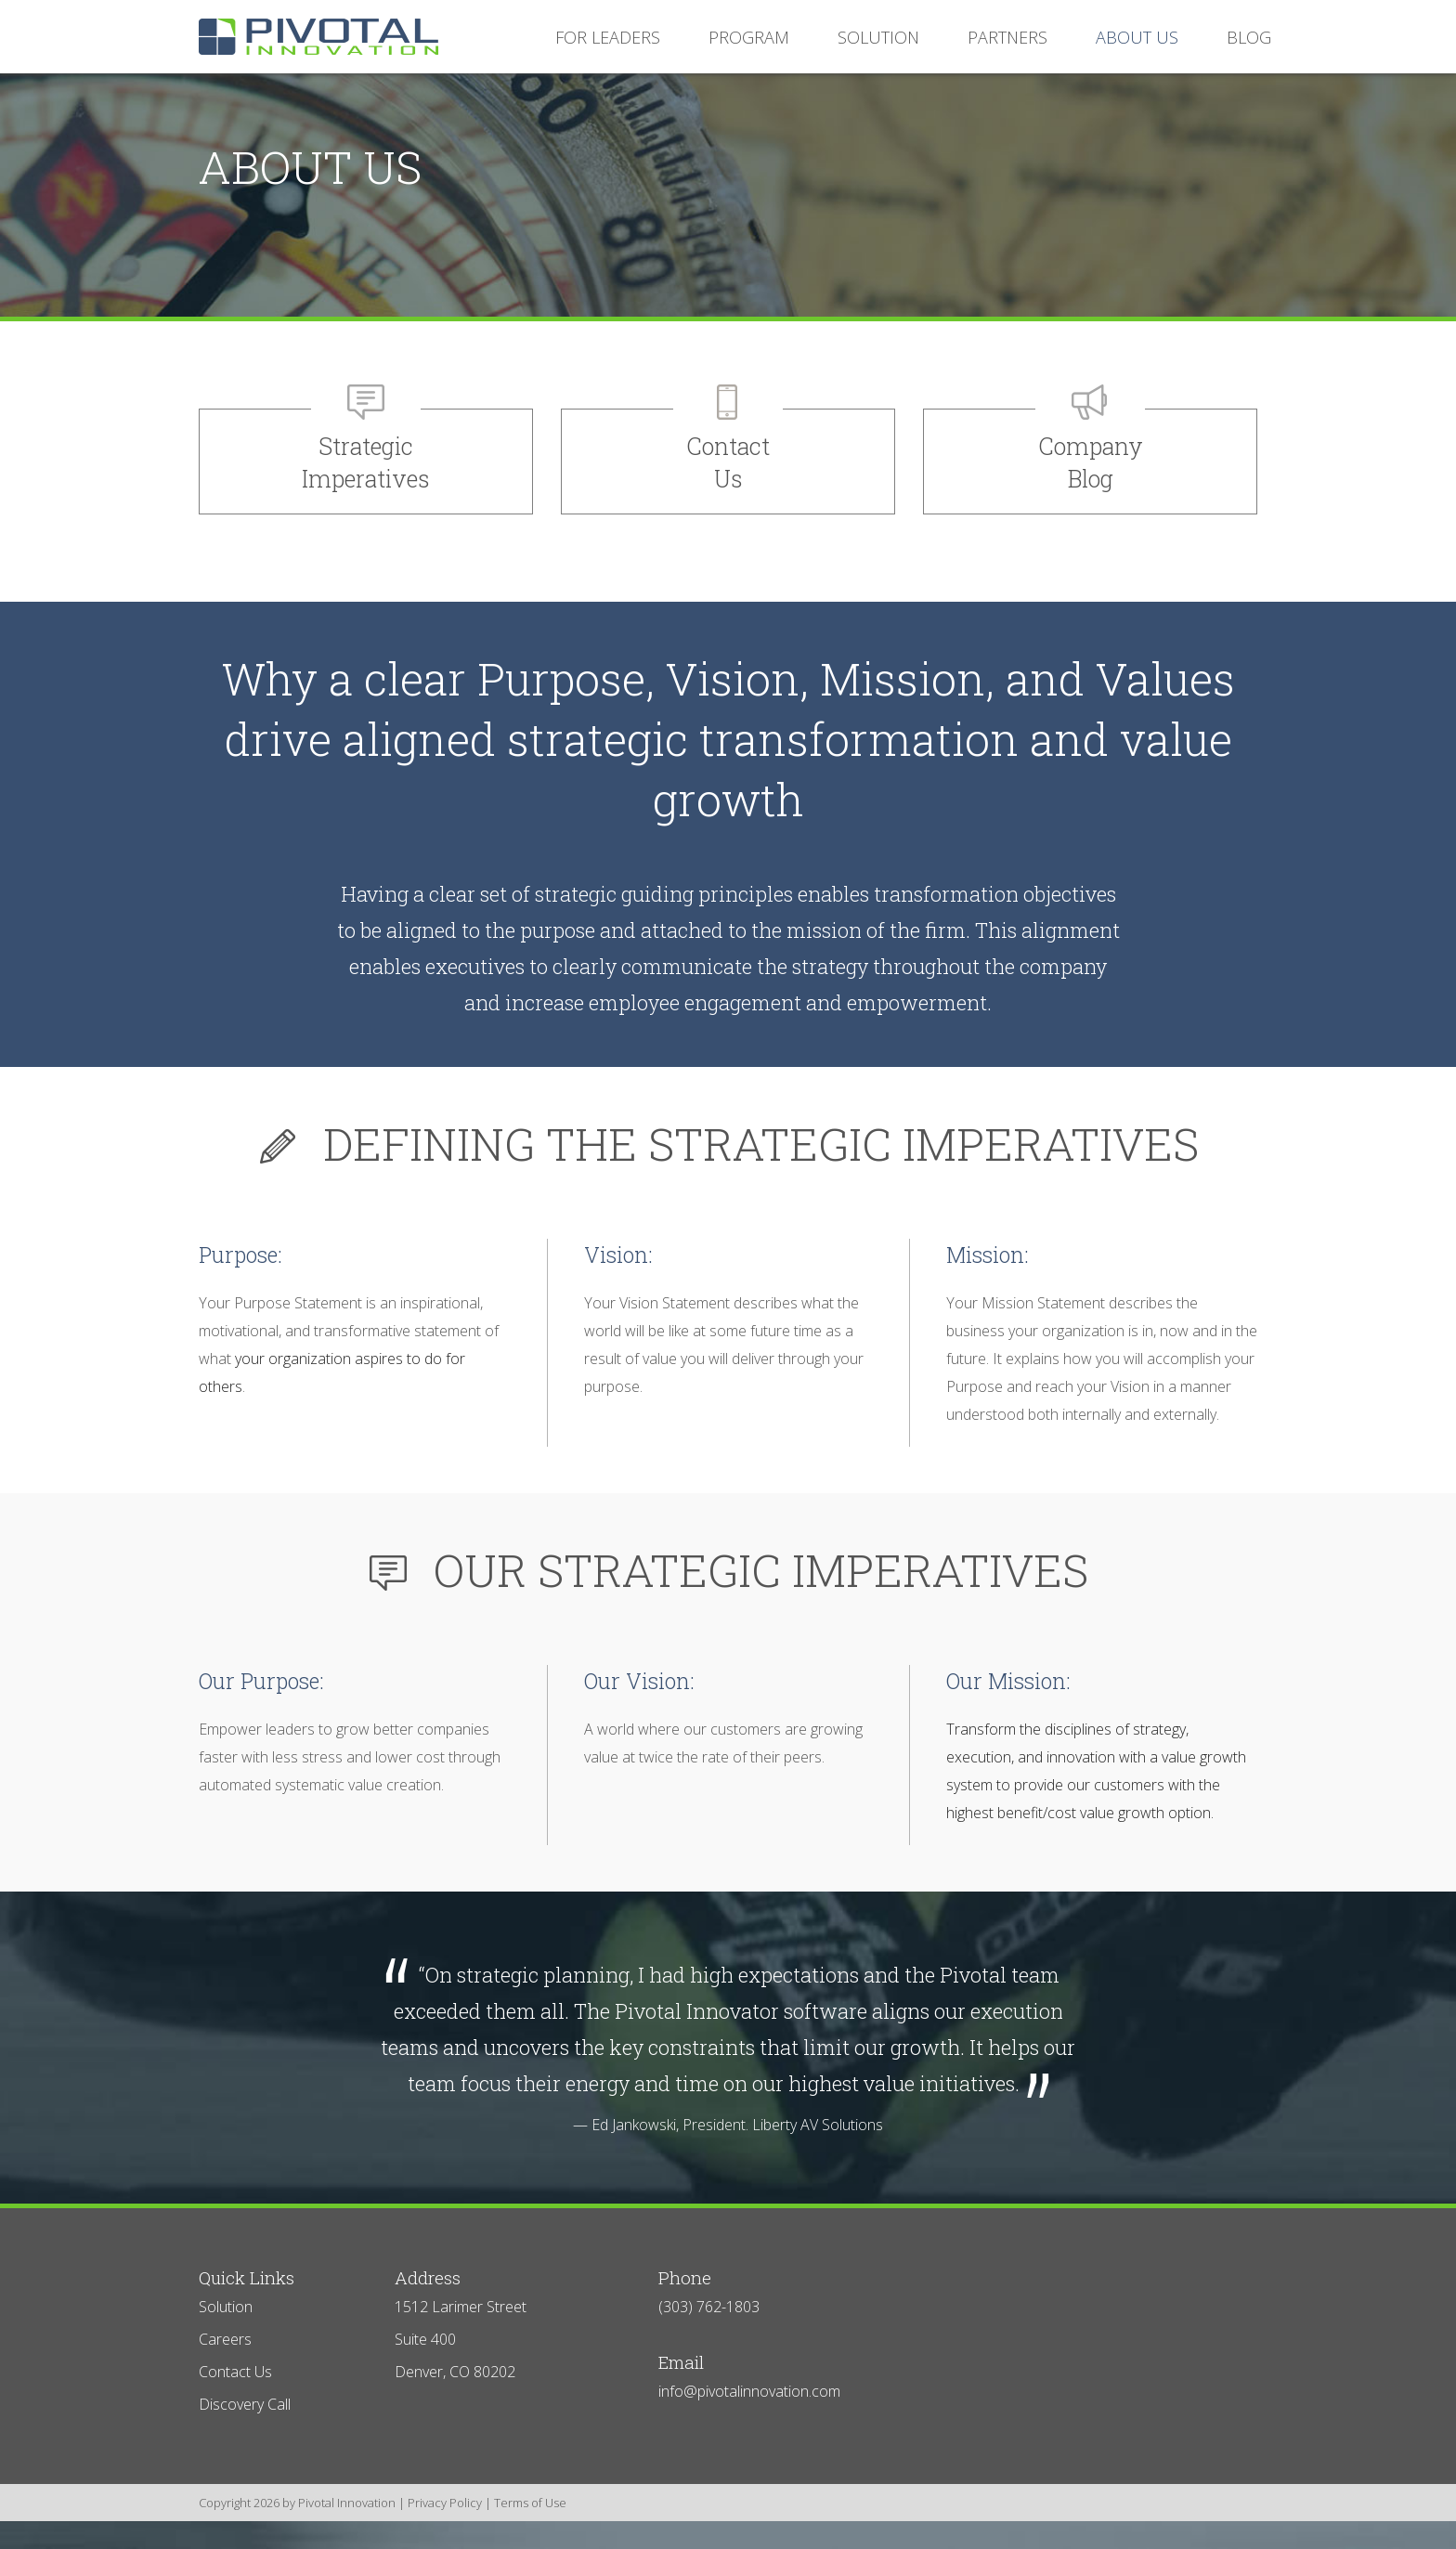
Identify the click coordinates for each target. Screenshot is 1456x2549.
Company (1090, 463)
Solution (226, 2306)
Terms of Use (530, 2502)
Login (11, 2537)
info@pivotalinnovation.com (749, 2391)
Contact (728, 463)
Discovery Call (245, 2404)
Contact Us (235, 2371)
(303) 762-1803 (709, 2306)
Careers (225, 2339)
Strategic (366, 463)
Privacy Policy (445, 2502)
